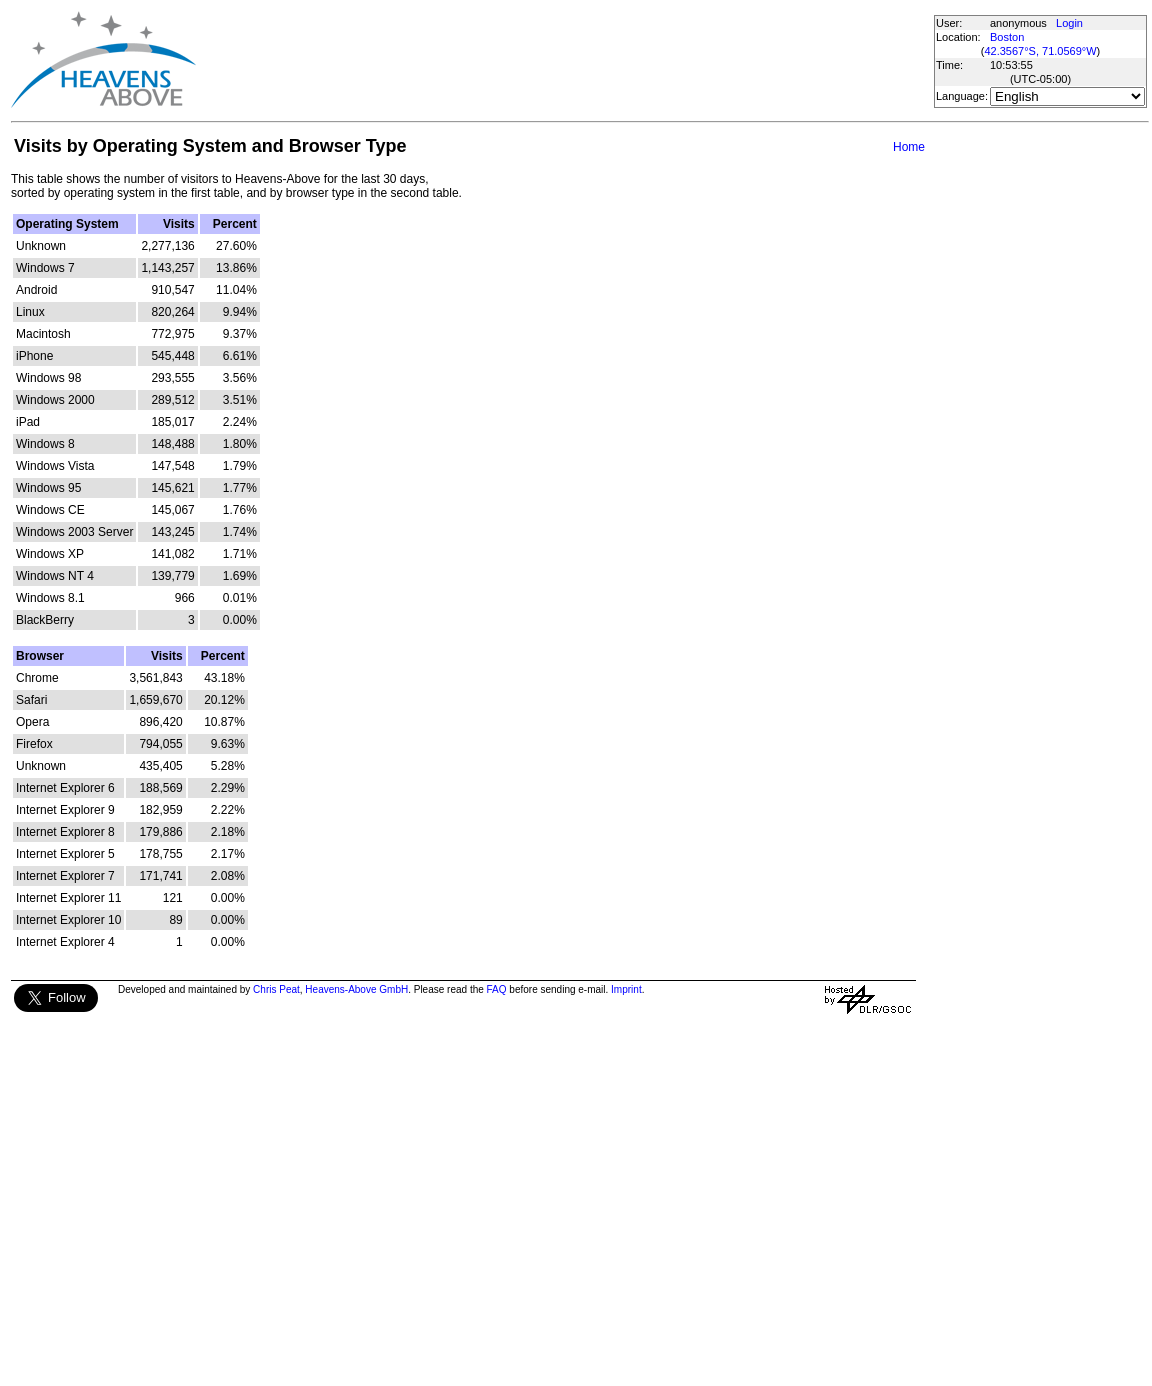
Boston (1007, 37)
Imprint (626, 989)
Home (909, 147)
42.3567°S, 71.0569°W (1040, 51)
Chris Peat (276, 989)
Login (1069, 23)
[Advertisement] (564, 60)
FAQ (497, 989)
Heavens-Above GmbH (356, 989)
